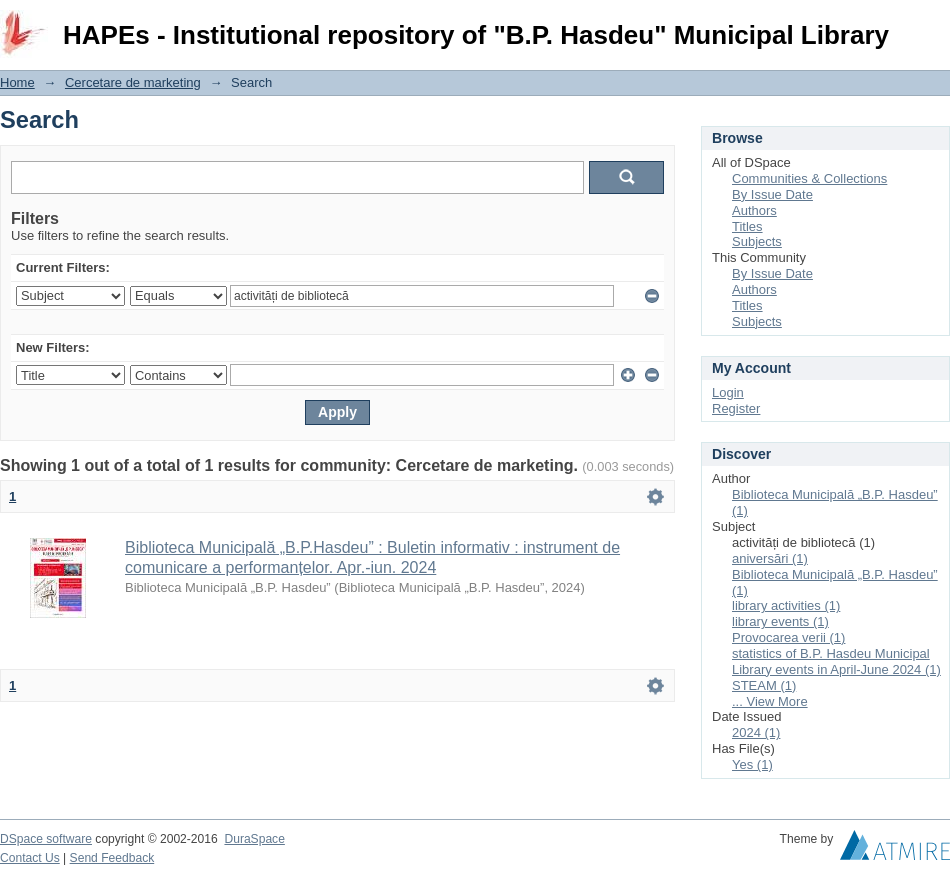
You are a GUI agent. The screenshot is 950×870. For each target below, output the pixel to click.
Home (17, 82)
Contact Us (30, 858)
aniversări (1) (770, 558)
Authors (754, 210)
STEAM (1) (764, 685)
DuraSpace (254, 839)
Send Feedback (112, 858)
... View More (770, 701)
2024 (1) (756, 732)
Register (736, 408)
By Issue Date (772, 194)
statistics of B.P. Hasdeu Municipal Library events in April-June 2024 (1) (836, 661)
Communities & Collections (809, 178)
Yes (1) (752, 764)
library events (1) (780, 621)
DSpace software (46, 839)
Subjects (757, 241)
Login (934, 24)
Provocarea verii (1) (788, 637)
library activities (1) (786, 605)
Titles (747, 226)
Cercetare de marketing (133, 82)
